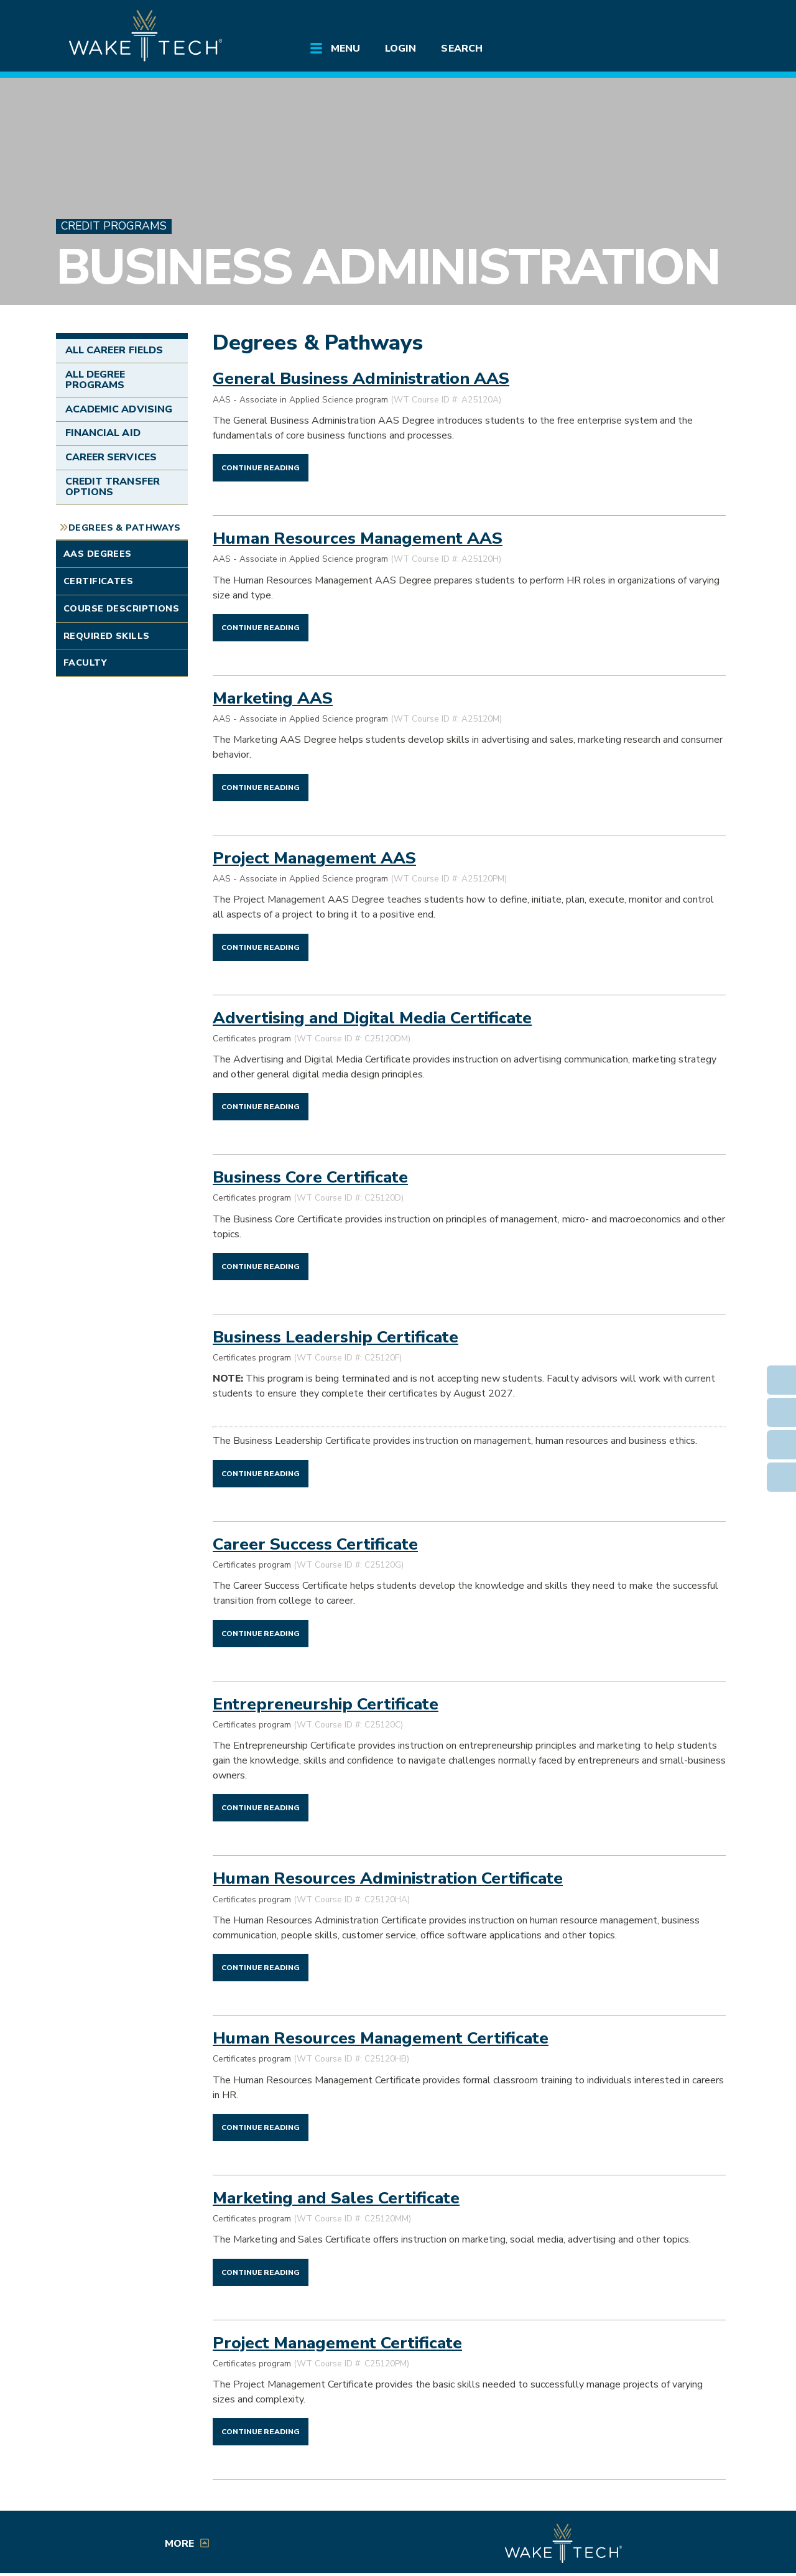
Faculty (85, 662)
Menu (345, 48)
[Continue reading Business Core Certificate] (260, 1266)
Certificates (98, 581)
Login (400, 48)
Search (461, 48)
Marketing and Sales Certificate (336, 2198)
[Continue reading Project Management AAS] (260, 947)
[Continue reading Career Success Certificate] (260, 1633)
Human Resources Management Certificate (380, 2038)
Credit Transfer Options (112, 487)
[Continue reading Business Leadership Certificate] (260, 1473)
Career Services (111, 457)
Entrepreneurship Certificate (325, 1704)
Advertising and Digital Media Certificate (372, 1018)
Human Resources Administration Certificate (388, 1878)
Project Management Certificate (337, 2343)
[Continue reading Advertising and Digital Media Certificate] (260, 1106)
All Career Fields (114, 350)
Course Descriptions (121, 608)
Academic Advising (118, 409)
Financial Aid (103, 433)
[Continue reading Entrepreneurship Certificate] (260, 1807)
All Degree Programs (95, 380)
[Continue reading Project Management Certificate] (260, 2431)
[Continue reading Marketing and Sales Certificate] (260, 2272)
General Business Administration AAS (361, 378)
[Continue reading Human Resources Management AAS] (260, 627)
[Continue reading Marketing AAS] (260, 787)
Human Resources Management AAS (357, 538)
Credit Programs (114, 226)
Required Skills (106, 636)
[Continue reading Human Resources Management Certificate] (260, 2127)
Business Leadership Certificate (335, 1337)
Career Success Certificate (315, 1544)
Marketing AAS (273, 698)
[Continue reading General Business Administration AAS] (260, 467)
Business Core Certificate (310, 1177)
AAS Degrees (97, 553)
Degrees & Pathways (124, 527)
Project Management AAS (314, 858)
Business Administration (387, 267)
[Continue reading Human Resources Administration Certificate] (260, 1967)
